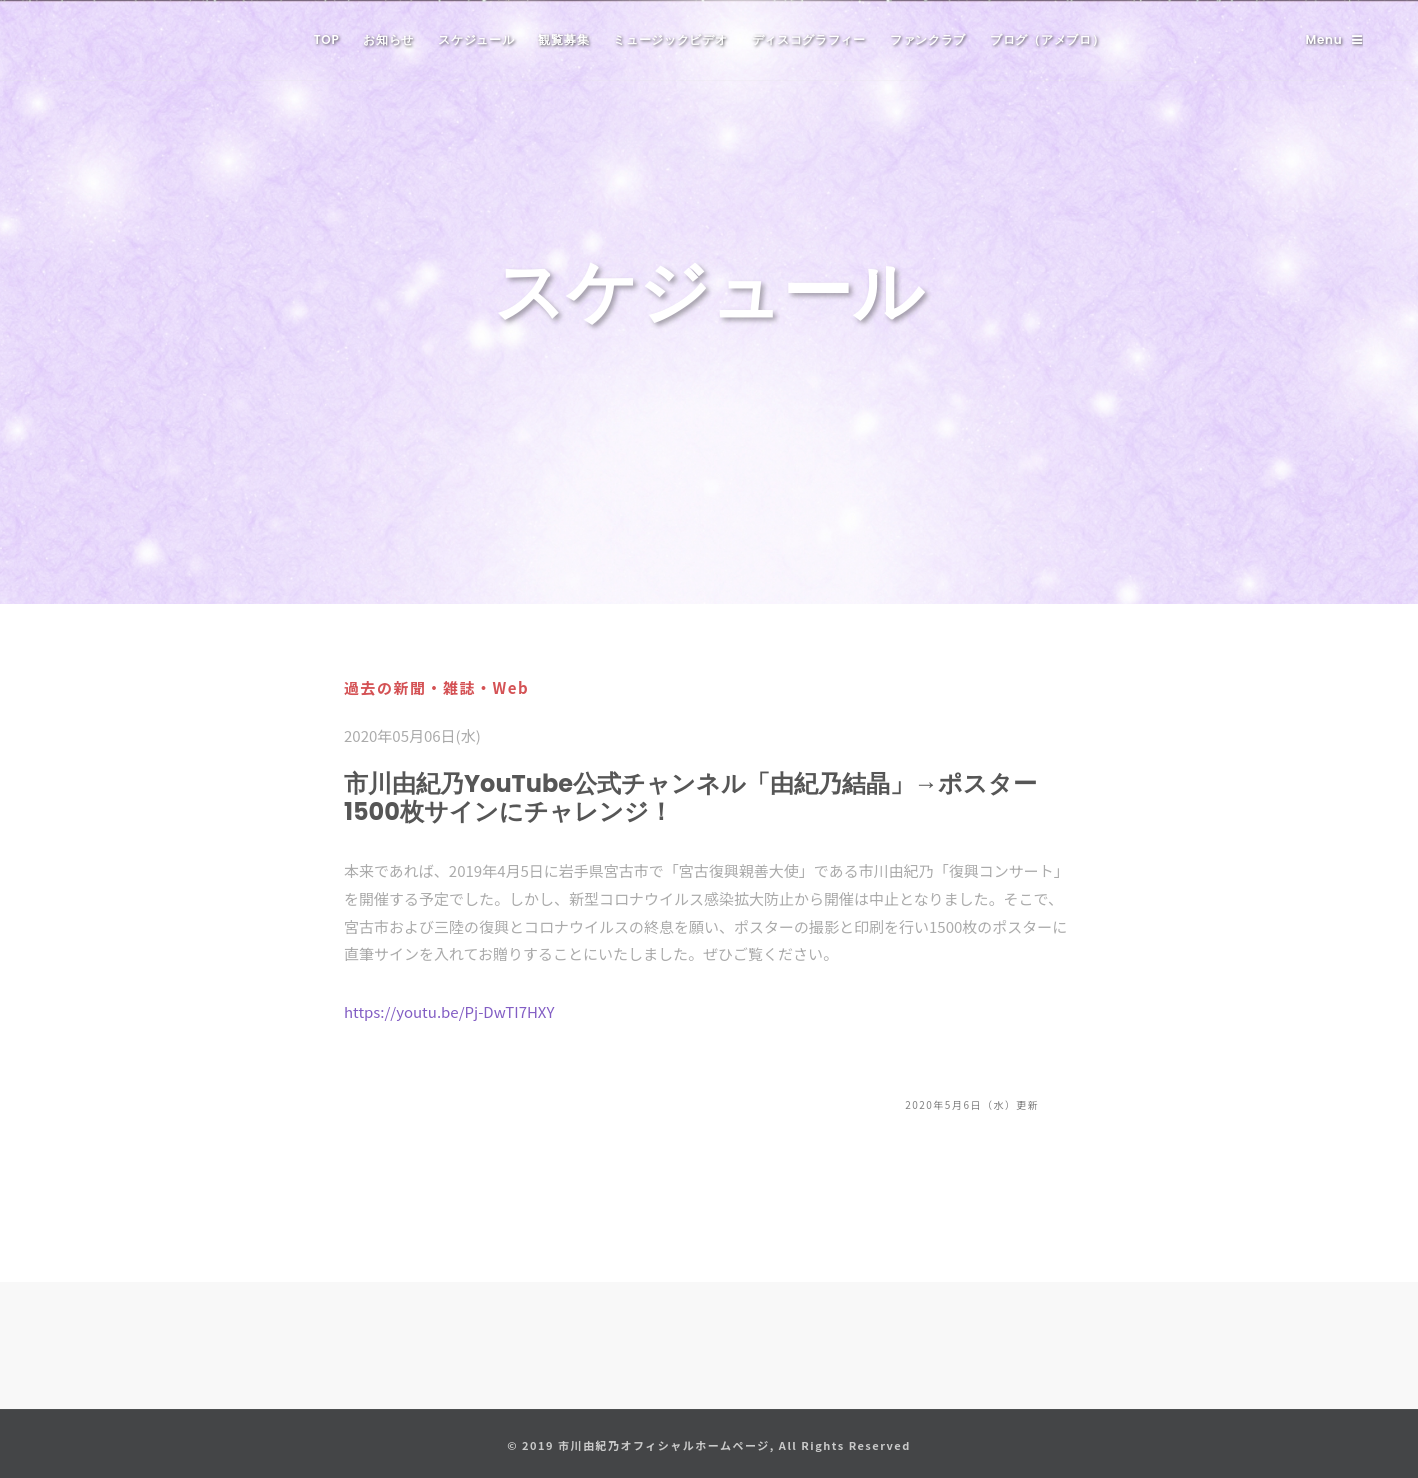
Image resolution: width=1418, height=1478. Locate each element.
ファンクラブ (928, 39)
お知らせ (388, 39)
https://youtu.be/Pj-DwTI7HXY (449, 1011)
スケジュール (476, 39)
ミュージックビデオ (670, 39)
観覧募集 (563, 39)
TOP (327, 39)
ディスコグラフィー (809, 39)
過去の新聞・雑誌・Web (436, 687)
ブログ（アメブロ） (1047, 39)
